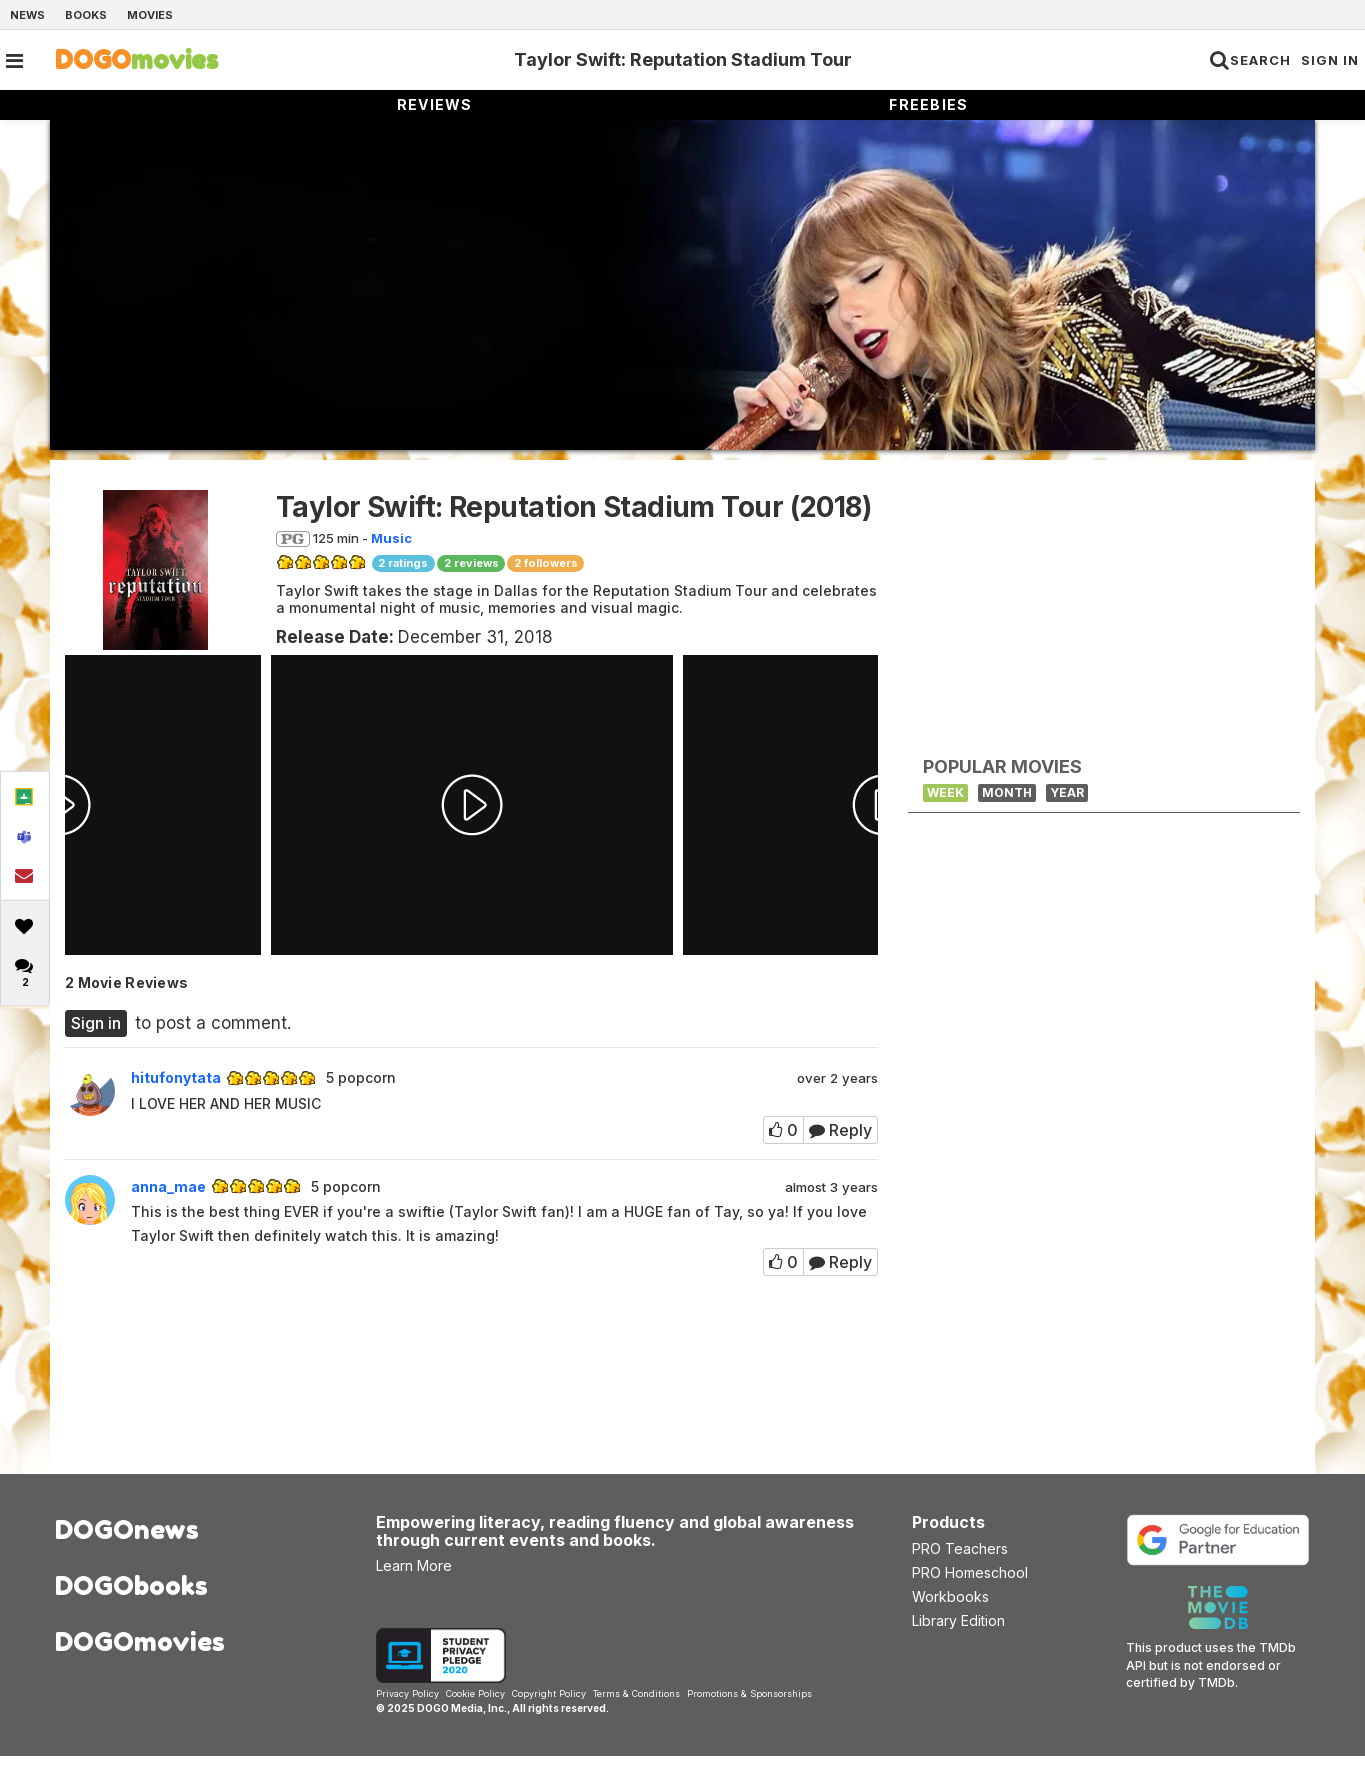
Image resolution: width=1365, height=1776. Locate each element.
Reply (840, 1130)
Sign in (96, 1023)
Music (391, 538)
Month (1007, 792)
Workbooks (950, 1616)
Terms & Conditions (636, 1713)
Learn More (414, 1585)
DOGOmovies (140, 1661)
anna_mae (168, 1186)
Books (86, 15)
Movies (150, 15)
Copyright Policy (549, 1713)
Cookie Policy (475, 1713)
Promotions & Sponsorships (749, 1713)
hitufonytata (176, 1077)
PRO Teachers (960, 1568)
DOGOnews (127, 1549)
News (27, 15)
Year (1067, 792)
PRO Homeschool (970, 1592)
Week (945, 792)
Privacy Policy (407, 1713)
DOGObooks (131, 1605)
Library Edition (958, 1640)
